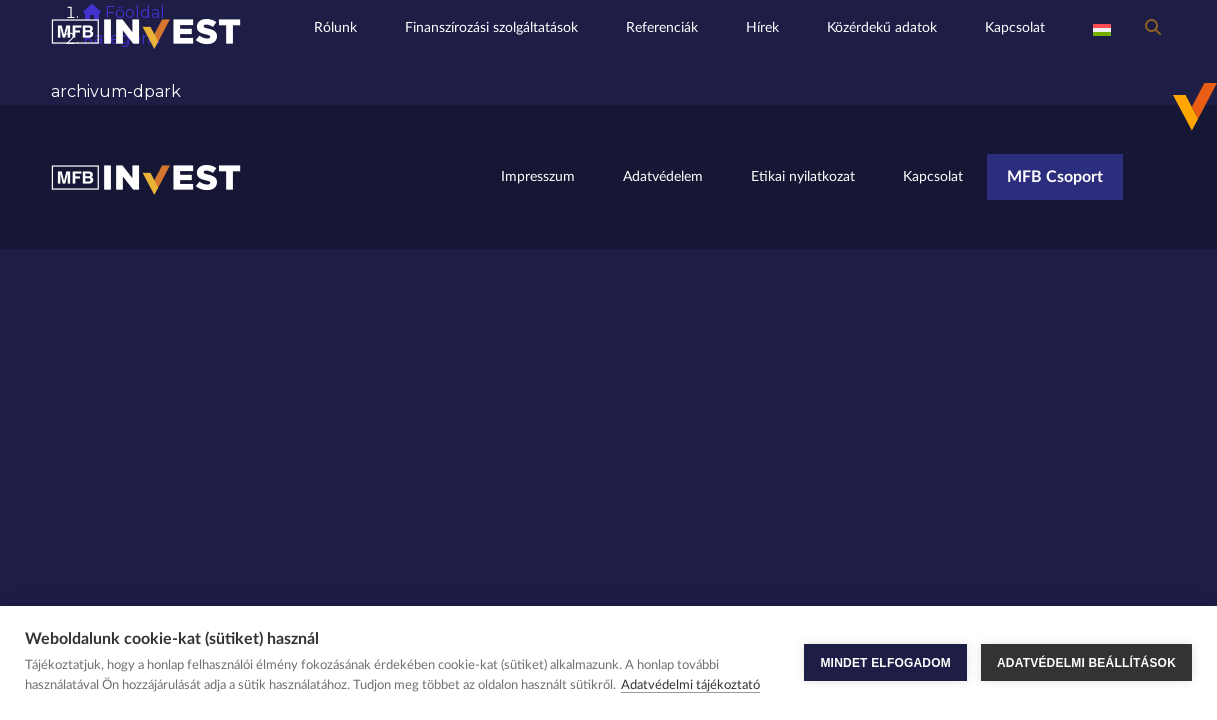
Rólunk (335, 27)
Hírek (762, 27)
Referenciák (662, 27)
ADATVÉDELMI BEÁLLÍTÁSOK (1086, 663)
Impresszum (538, 176)
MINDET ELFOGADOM (885, 663)
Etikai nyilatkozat (803, 176)
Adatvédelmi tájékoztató (690, 685)
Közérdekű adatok (882, 27)
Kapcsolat (1015, 27)
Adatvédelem (663, 176)
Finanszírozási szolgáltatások (491, 27)
